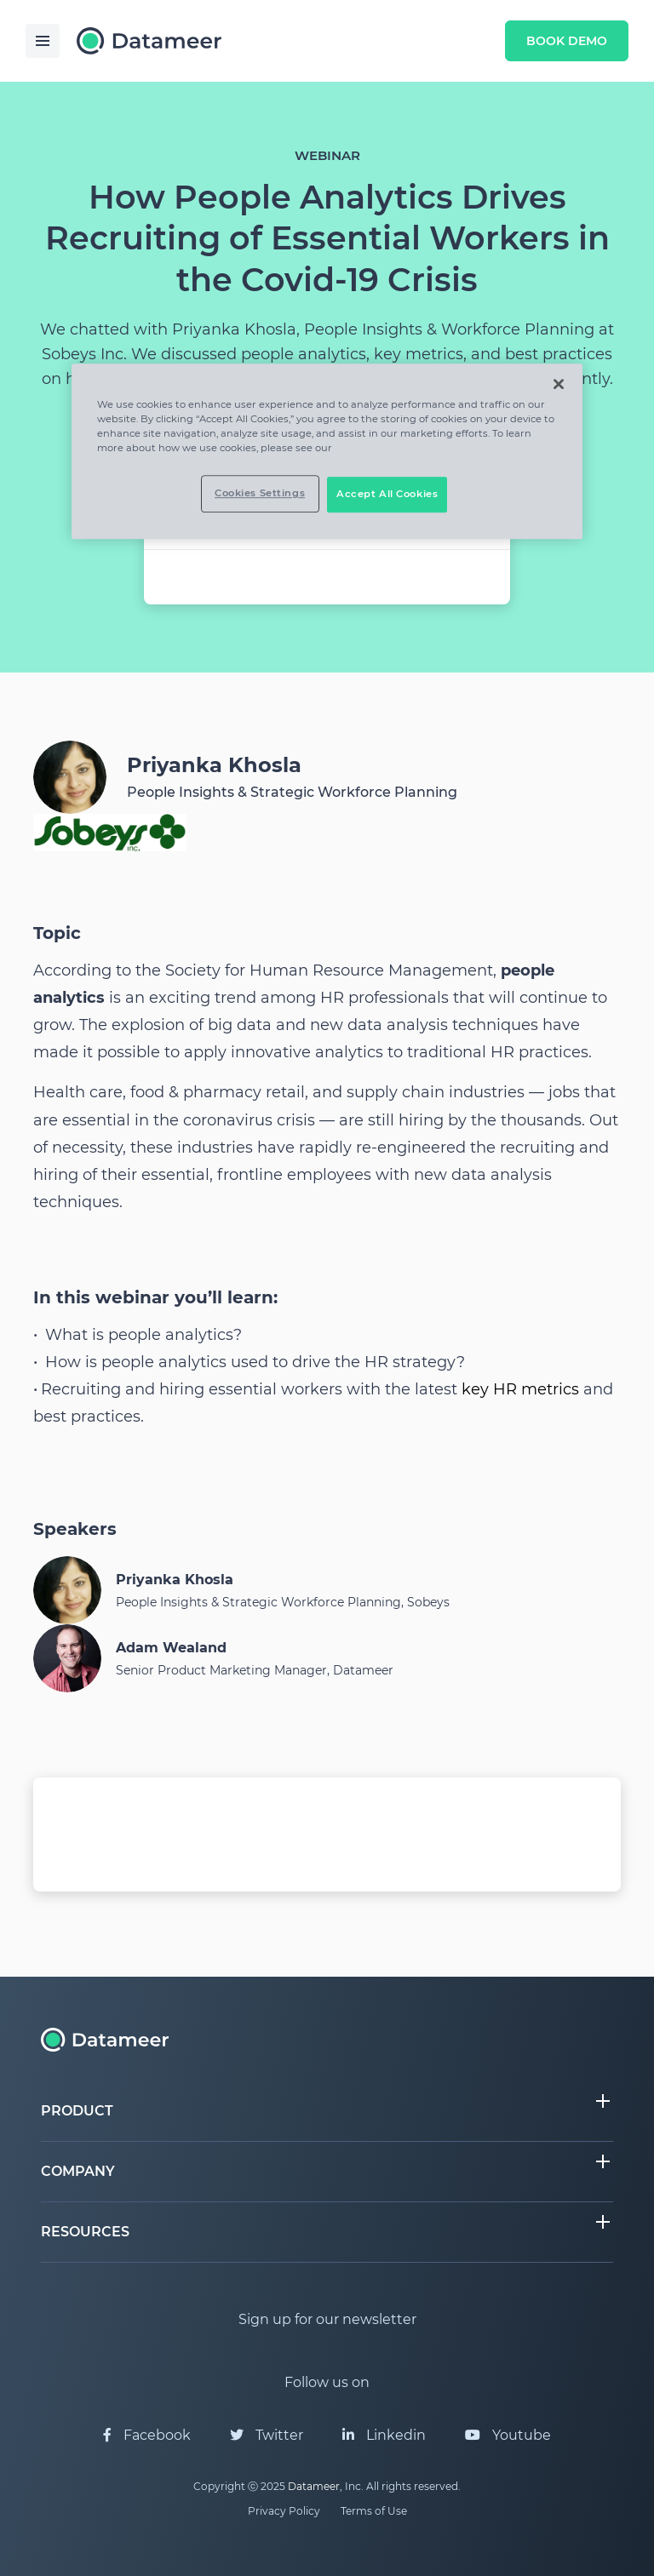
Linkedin (384, 2435)
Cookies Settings (260, 493)
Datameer (314, 2486)
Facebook (147, 2435)
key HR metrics (520, 1389)
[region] (327, 451)
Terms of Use (374, 2510)
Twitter (266, 2435)
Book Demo (566, 41)
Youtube (508, 2435)
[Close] (558, 384)
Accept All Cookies (387, 494)
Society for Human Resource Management (329, 970)
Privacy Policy (284, 2510)
